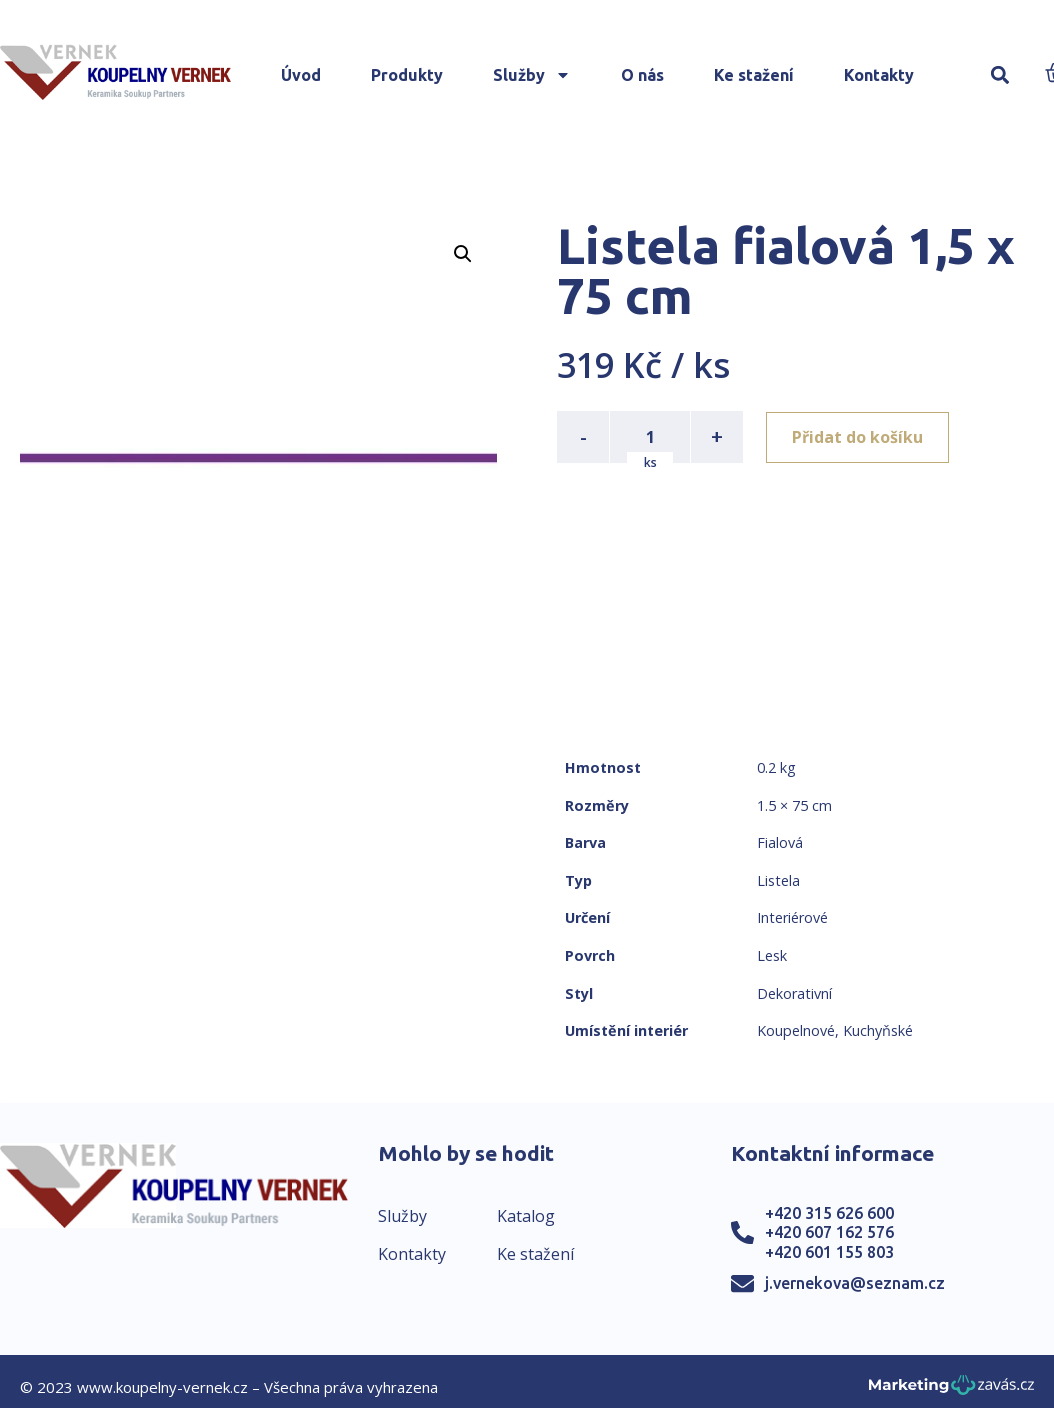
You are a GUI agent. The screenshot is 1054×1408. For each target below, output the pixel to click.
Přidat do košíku (858, 437)
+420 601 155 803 (829, 1252)
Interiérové (792, 917)
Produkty (407, 75)
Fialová (780, 842)
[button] (1000, 75)
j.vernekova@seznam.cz (855, 1283)
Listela (778, 880)
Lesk (772, 955)
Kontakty (879, 75)
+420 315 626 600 (829, 1213)
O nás (642, 75)
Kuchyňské (878, 1030)
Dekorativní (794, 993)
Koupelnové (796, 1030)
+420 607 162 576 (829, 1232)
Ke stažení (754, 75)
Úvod (301, 75)
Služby (532, 75)
